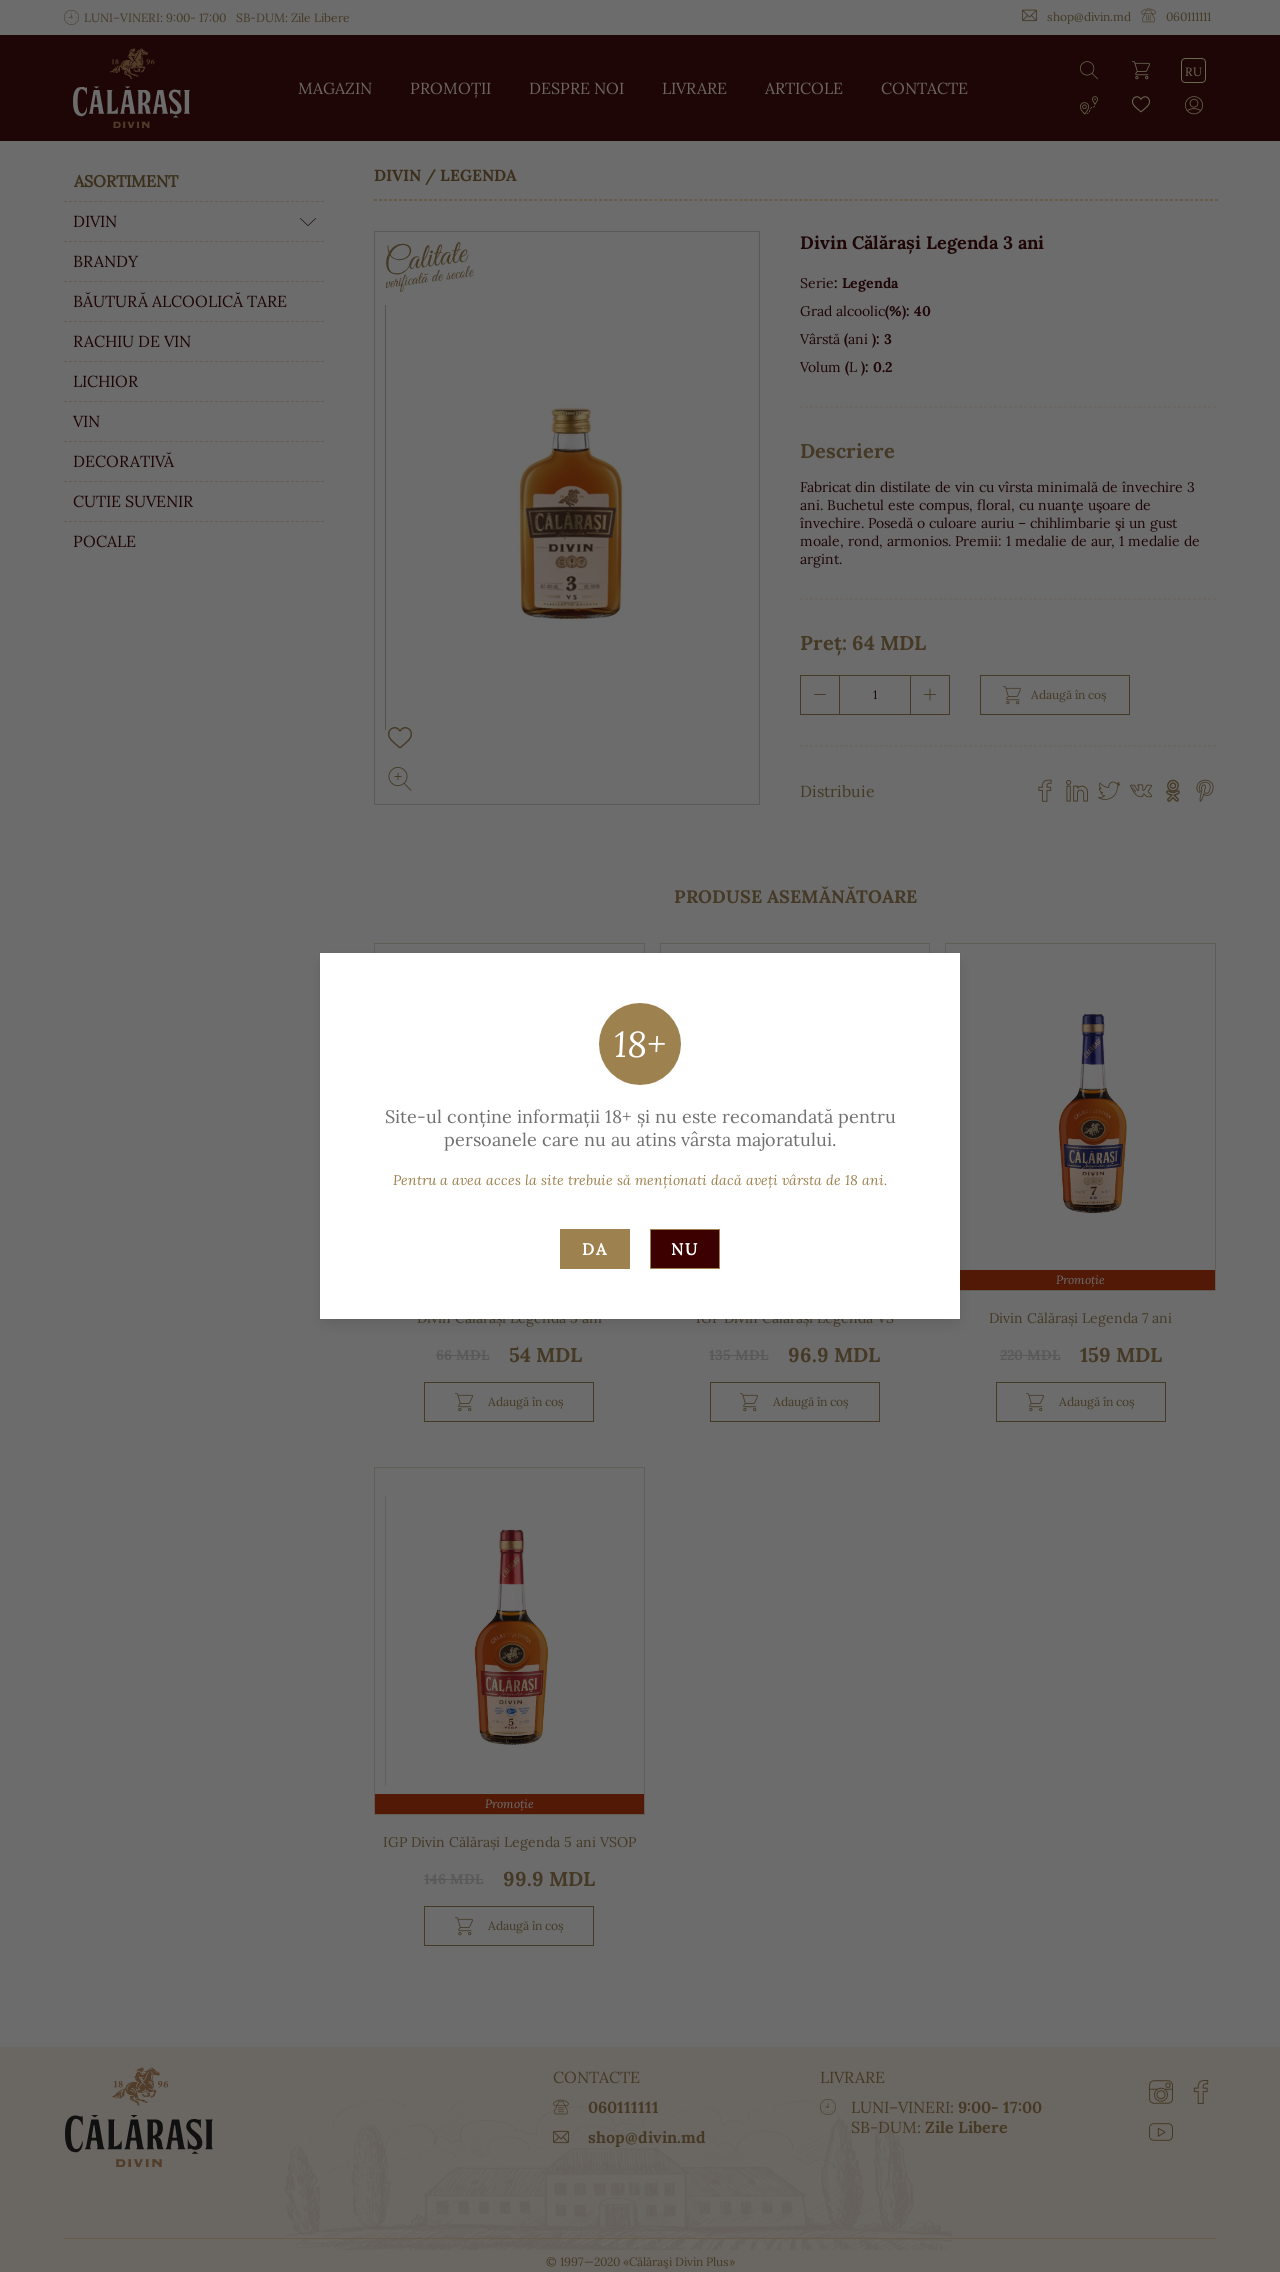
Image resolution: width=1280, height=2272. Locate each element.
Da (595, 1249)
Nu (685, 1249)
